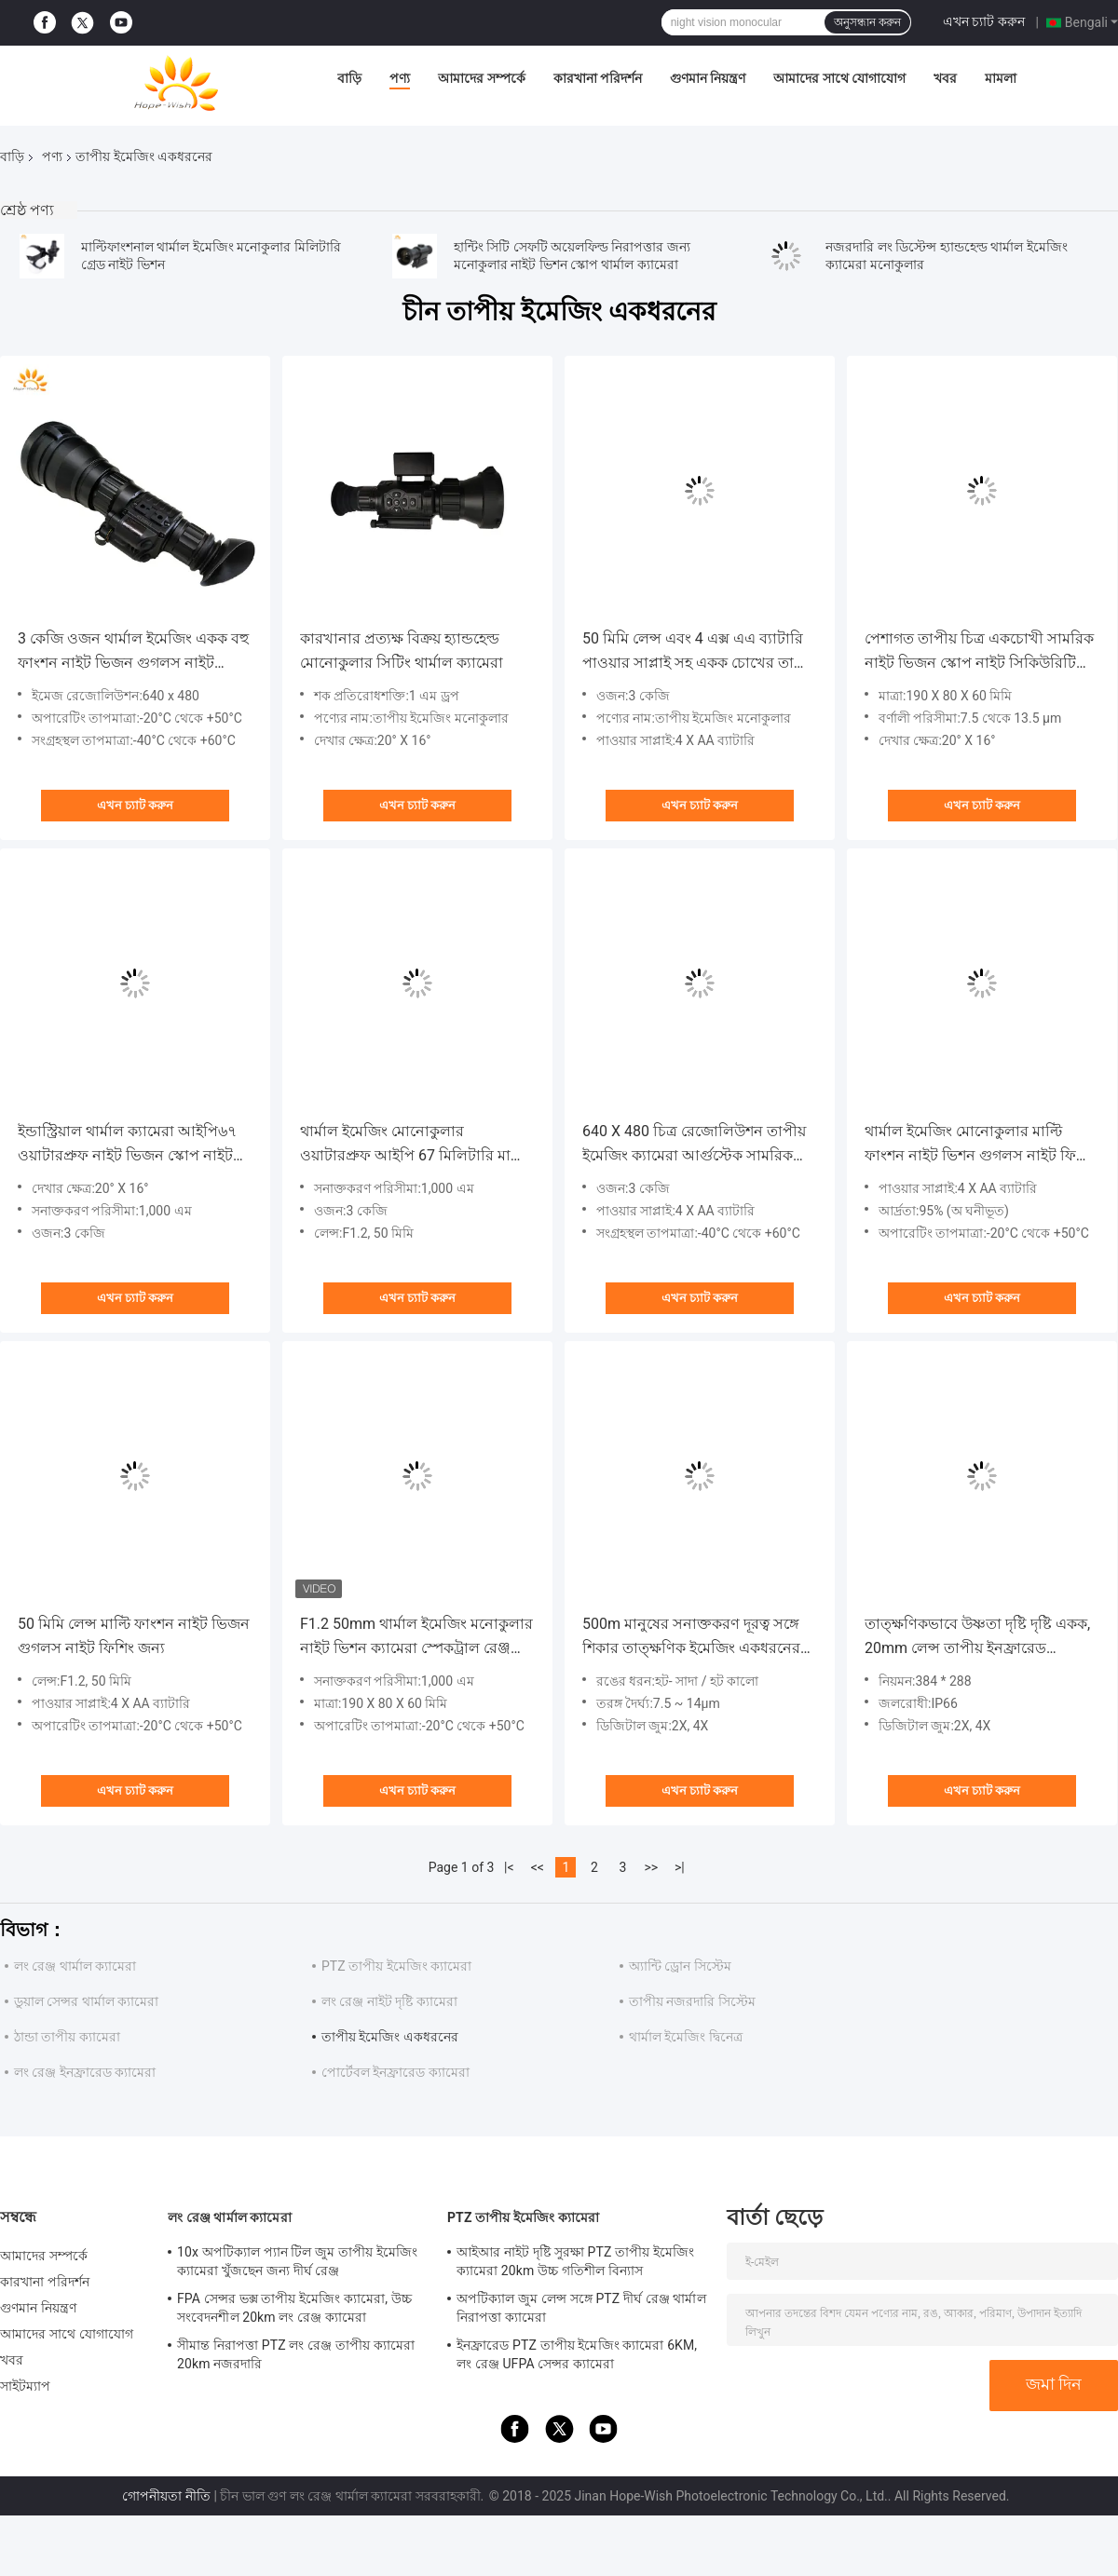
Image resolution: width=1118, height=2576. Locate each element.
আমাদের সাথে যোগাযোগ (839, 78)
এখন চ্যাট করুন (984, 21)
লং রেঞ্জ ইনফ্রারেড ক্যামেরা (85, 2072)
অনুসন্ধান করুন (867, 22)
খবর (945, 78)
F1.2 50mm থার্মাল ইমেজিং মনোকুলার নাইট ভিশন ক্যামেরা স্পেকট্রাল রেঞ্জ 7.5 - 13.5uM (416, 1638)
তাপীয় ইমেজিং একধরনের (389, 2036)
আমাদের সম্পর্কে (481, 78)
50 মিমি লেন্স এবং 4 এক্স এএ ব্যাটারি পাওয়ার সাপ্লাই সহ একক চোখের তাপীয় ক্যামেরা (699, 652)
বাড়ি (349, 78)
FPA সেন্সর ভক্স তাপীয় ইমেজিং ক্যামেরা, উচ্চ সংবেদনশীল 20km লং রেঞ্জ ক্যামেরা (294, 2308)
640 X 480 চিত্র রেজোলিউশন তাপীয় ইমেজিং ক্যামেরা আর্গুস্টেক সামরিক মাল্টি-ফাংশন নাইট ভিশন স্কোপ (694, 1145)
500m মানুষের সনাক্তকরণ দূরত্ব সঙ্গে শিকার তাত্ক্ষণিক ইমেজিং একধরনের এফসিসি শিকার (691, 1638)
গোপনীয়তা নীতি (166, 2495)
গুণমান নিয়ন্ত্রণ (707, 78)
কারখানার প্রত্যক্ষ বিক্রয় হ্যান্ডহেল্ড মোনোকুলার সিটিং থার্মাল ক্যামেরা (401, 650)
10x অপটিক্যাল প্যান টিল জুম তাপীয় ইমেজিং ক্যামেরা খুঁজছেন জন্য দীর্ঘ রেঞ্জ (297, 2261)
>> (651, 1867)
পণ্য (399, 78)
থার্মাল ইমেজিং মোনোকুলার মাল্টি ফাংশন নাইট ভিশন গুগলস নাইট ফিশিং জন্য (980, 1145)
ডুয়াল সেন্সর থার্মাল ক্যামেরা (86, 2001)
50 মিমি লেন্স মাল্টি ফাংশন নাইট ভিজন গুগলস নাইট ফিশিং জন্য (134, 1636)
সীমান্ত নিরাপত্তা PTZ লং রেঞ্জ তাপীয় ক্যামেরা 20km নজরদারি (296, 2354)
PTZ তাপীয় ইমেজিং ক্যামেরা (396, 1966)
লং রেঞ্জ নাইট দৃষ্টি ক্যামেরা (389, 2001)
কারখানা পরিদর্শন (597, 78)
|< (509, 1867)
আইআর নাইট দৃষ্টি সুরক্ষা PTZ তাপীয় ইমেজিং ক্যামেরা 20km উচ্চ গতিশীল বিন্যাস (575, 2261)
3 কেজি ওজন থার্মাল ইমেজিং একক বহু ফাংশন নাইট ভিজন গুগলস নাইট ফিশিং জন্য (133, 652)
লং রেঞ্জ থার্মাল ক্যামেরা (75, 1966)
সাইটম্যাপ (25, 2386)
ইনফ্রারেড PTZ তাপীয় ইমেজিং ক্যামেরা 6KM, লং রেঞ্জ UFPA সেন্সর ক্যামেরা (577, 2354)
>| (680, 1867)
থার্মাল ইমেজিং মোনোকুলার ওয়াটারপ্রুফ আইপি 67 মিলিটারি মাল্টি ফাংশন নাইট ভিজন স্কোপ (413, 1145)
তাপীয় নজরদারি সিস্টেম (692, 2001)
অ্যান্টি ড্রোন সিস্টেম (680, 1966)
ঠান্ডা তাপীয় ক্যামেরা (67, 2036)
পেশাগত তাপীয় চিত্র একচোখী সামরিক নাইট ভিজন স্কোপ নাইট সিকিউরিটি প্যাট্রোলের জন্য (979, 652)
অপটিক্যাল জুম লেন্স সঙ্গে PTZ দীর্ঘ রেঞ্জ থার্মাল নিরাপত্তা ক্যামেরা (581, 2308)
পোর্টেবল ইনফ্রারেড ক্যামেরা (395, 2072)
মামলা (1000, 78)
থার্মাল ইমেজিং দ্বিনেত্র (686, 2036)
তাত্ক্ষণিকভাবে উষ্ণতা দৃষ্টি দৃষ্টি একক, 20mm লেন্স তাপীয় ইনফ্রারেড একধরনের (977, 1638)
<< (537, 1867)
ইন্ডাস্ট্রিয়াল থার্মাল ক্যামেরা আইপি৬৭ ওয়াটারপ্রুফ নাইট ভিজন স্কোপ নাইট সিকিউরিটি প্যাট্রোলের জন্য (127, 1145)
